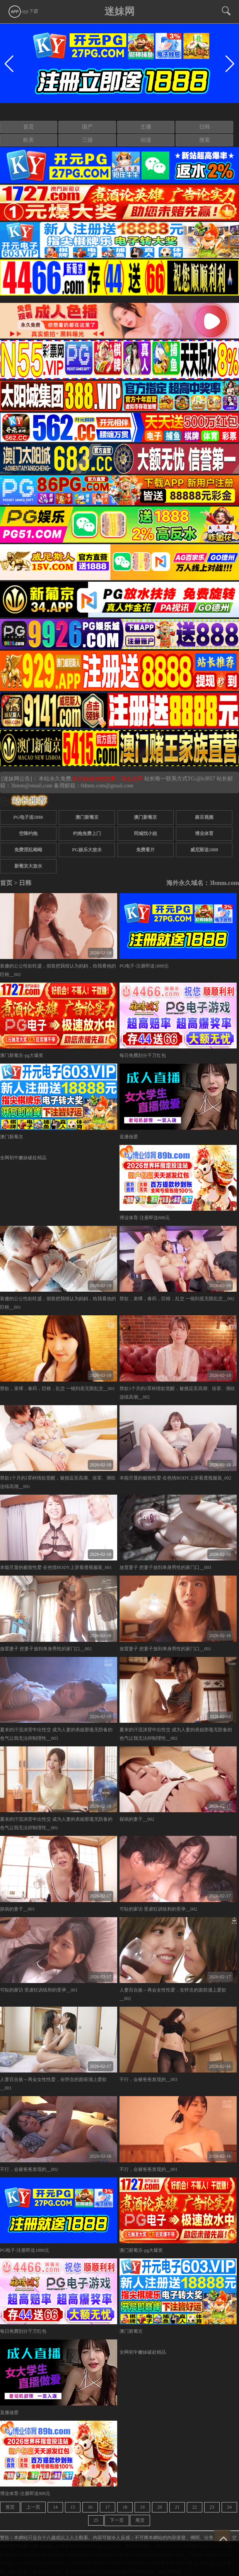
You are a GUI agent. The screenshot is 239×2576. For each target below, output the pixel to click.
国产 (87, 127)
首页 (28, 127)
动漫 (145, 140)
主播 (145, 127)
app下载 (23, 11)
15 (72, 2507)
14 (55, 2507)
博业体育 (204, 833)
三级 (87, 140)
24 (229, 2507)
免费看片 (145, 849)
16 (90, 2507)
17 (107, 2507)
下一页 (117, 2520)
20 (159, 2507)
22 (194, 2507)
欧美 (28, 140)
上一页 (33, 2507)
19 (142, 2507)
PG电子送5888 (28, 817)
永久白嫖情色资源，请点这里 (108, 779)
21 (177, 2507)
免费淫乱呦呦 (28, 849)
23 (212, 2507)
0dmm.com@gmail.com (107, 786)
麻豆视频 (204, 817)
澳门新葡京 (87, 817)
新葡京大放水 (28, 866)
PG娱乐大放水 (87, 849)
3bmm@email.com (31, 786)
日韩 (204, 127)
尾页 (140, 2520)
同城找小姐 (145, 833)
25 (96, 2520)
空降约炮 (28, 833)
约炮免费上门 (87, 833)
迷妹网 (119, 11)
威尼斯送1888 (204, 849)
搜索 (204, 140)
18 (125, 2507)
